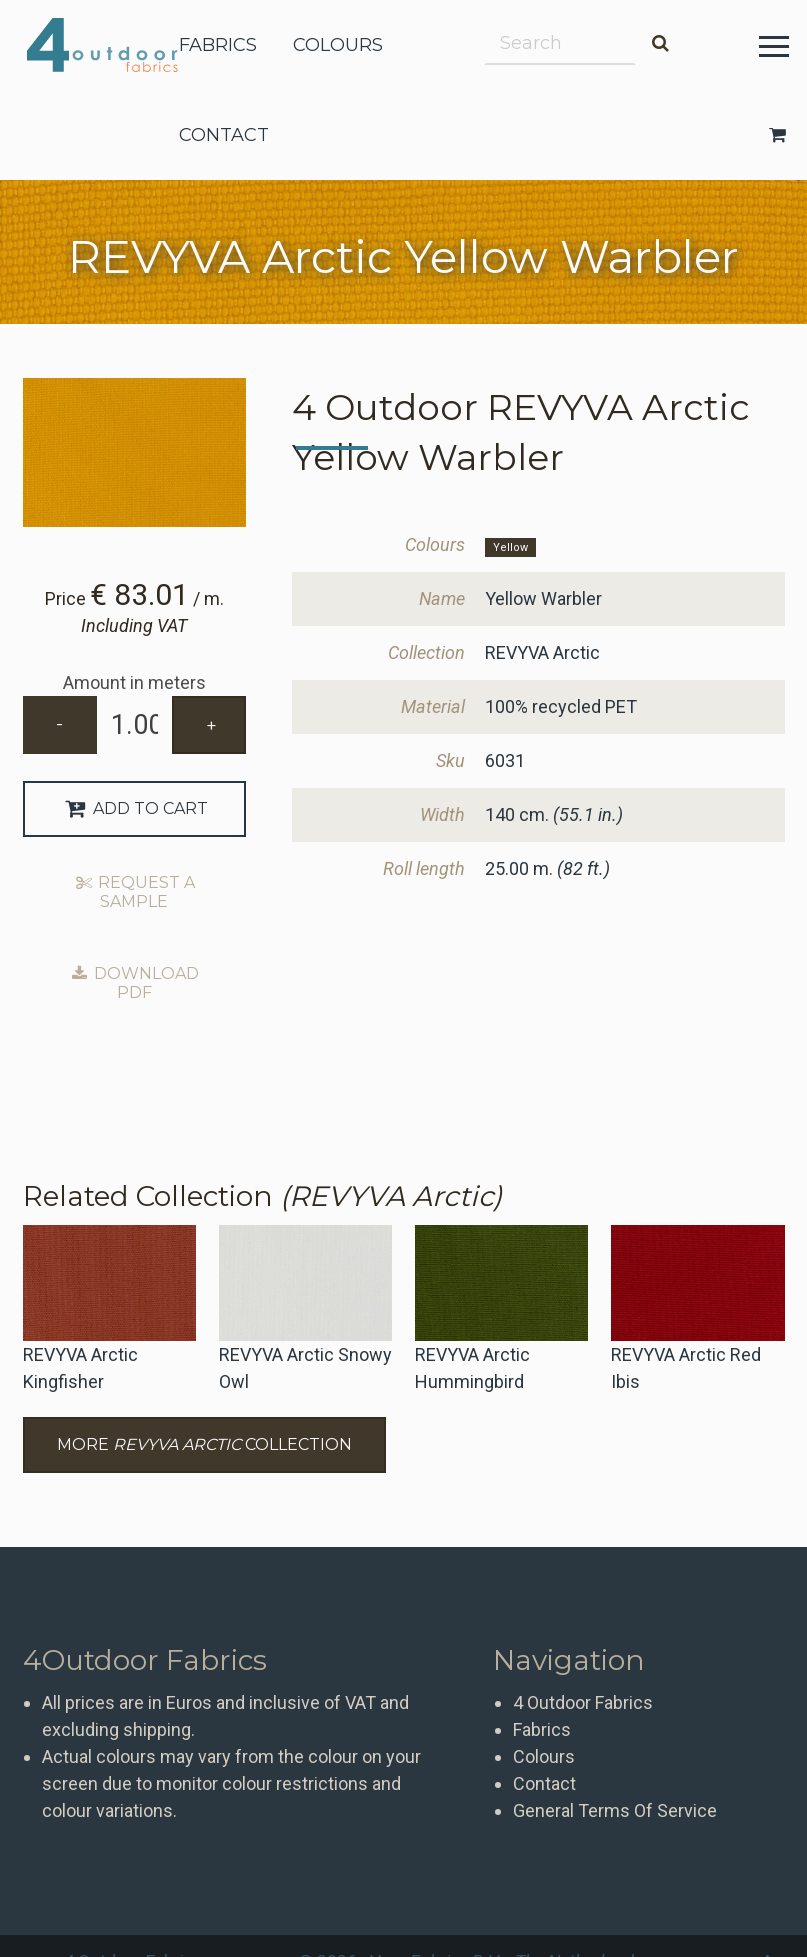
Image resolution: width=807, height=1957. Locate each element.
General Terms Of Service (615, 1810)
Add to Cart (134, 808)
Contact (544, 1783)
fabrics (218, 45)
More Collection (204, 1444)
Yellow (510, 547)
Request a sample (135, 892)
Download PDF (135, 983)
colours (338, 45)
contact (224, 135)
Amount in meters (134, 682)
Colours (544, 1756)
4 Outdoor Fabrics (117, 45)
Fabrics (542, 1729)
